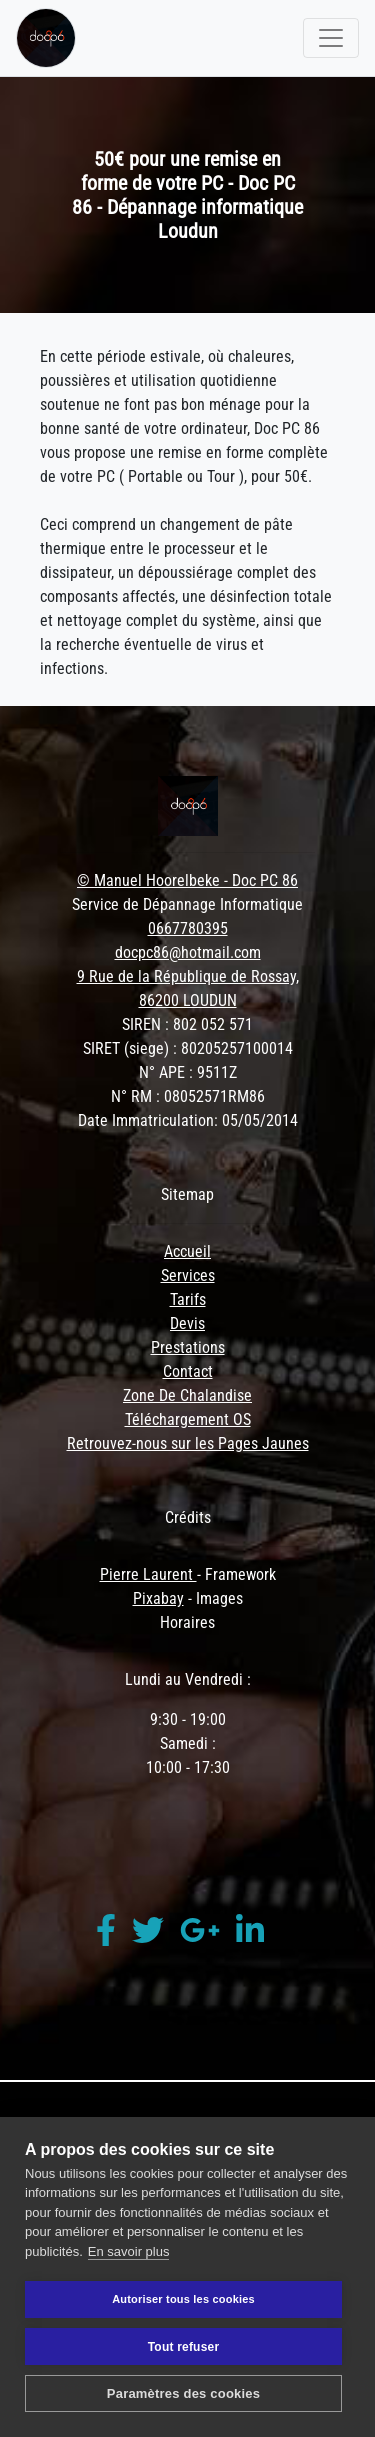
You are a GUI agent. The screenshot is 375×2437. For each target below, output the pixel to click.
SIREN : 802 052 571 (187, 1024)
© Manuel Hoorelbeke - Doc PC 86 (187, 880)
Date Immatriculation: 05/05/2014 (188, 1120)
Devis (187, 1323)
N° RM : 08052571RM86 (188, 1096)
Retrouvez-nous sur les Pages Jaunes (188, 1443)
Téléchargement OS (188, 1419)
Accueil (187, 1251)
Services (188, 1275)
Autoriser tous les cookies (183, 2299)
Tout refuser (184, 2347)
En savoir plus (129, 2251)
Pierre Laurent (148, 1574)
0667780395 (188, 928)
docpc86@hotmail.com (188, 952)
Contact (188, 1371)
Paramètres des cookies (183, 2393)
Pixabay (158, 1598)
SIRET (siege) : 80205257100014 (188, 1048)
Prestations (188, 1347)
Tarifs (188, 1299)
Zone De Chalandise (187, 1395)
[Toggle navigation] (331, 38)
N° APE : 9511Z (188, 1072)
